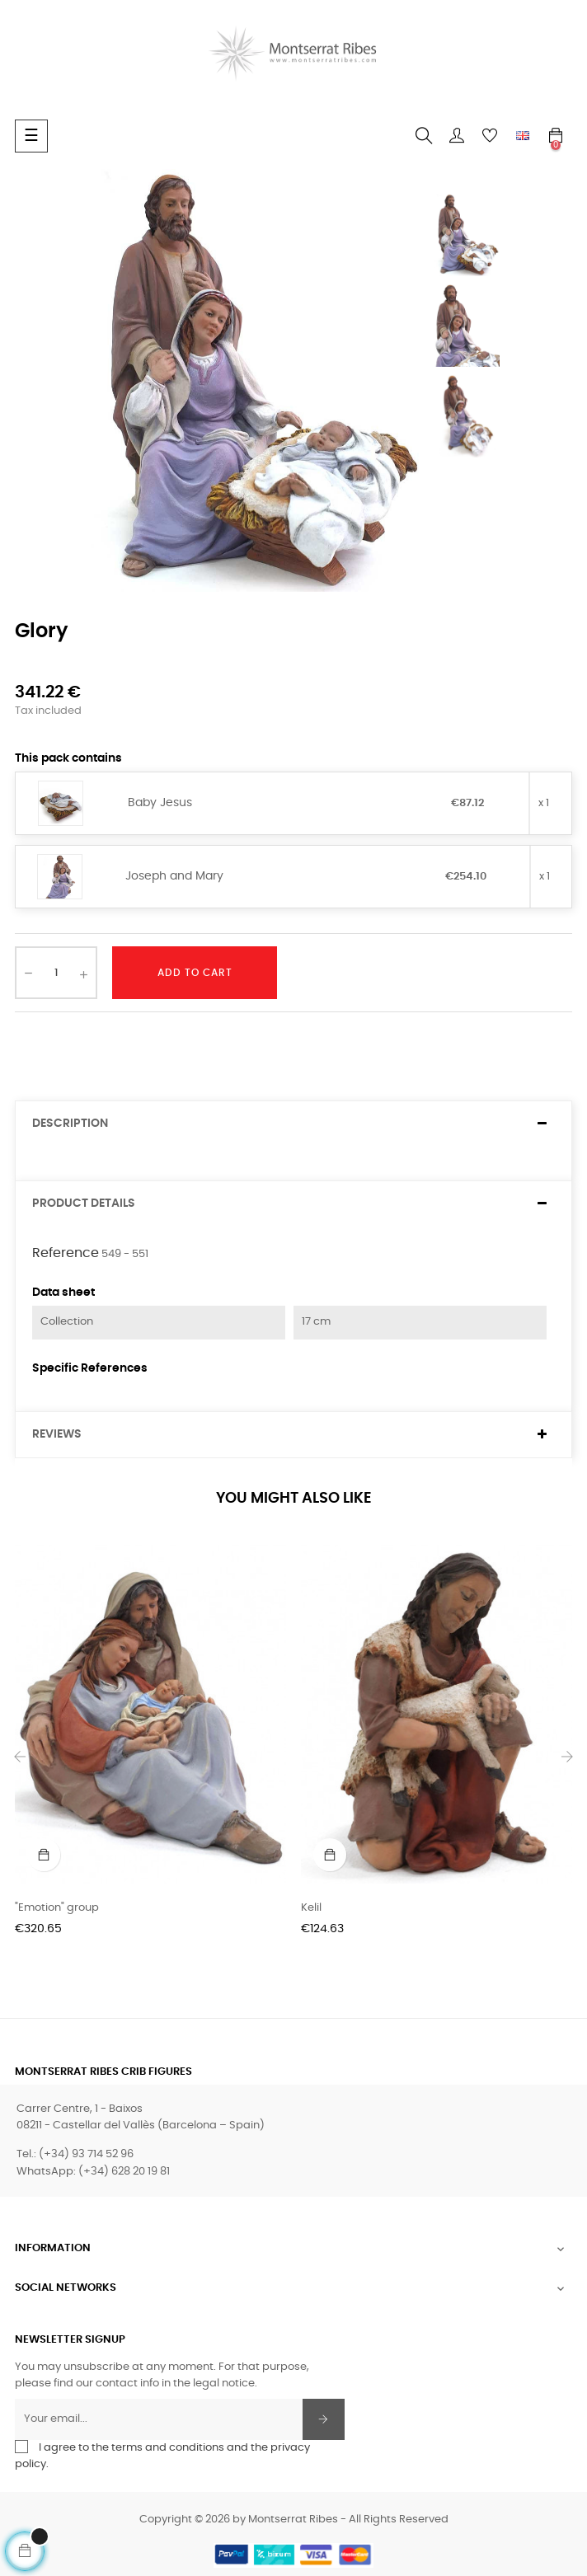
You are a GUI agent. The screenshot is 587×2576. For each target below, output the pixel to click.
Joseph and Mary (174, 876)
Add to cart (194, 973)
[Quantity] (56, 972)
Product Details (83, 1203)
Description (70, 1123)
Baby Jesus (160, 803)
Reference (65, 1253)
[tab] (293, 1124)
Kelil (311, 1908)
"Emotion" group (57, 1908)
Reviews (57, 1434)
